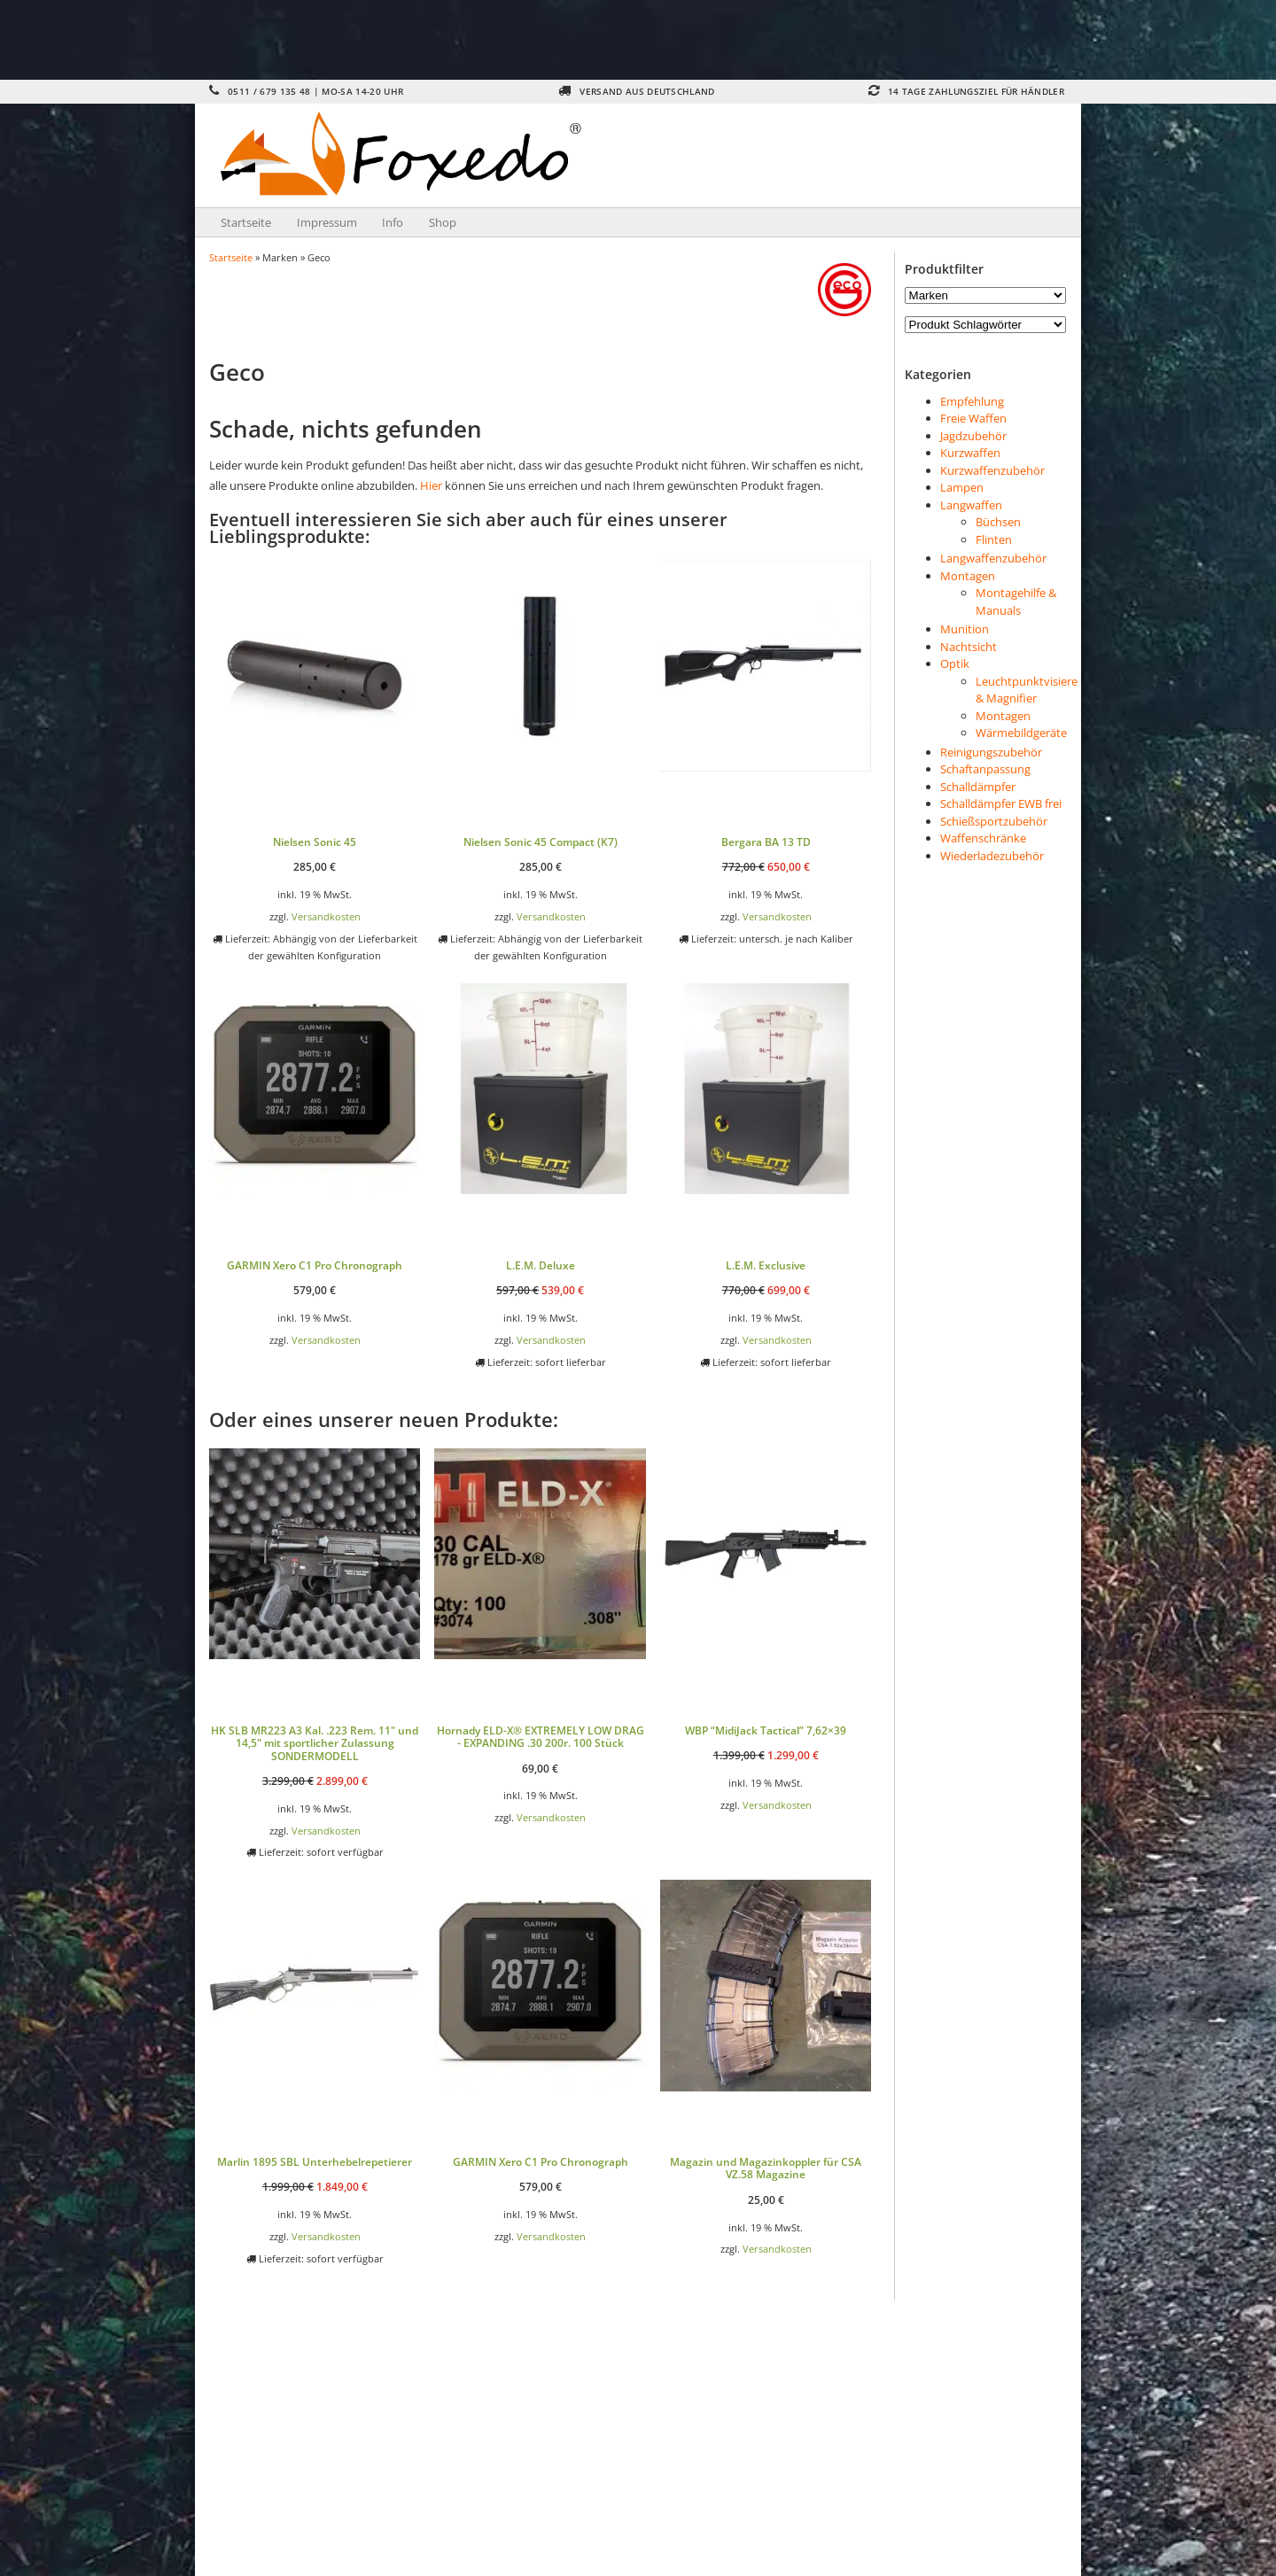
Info (392, 222)
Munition (964, 629)
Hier (431, 485)
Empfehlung (972, 401)
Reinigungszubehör (991, 752)
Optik (954, 663)
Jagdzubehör (973, 436)
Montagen (967, 576)
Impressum (327, 222)
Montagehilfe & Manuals (1016, 601)
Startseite (246, 222)
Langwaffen (971, 505)
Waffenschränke (983, 838)
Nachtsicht (968, 647)
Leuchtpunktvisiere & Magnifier (1027, 690)
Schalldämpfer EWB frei (1001, 803)
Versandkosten (326, 916)
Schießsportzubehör (993, 821)
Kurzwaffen (970, 453)
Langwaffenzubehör (993, 558)
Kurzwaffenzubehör (992, 470)
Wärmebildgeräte (1021, 733)
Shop (442, 222)
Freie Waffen (973, 418)
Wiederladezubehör (992, 856)
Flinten (994, 539)
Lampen (962, 487)
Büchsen (998, 522)
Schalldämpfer (977, 787)
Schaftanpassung (985, 769)
